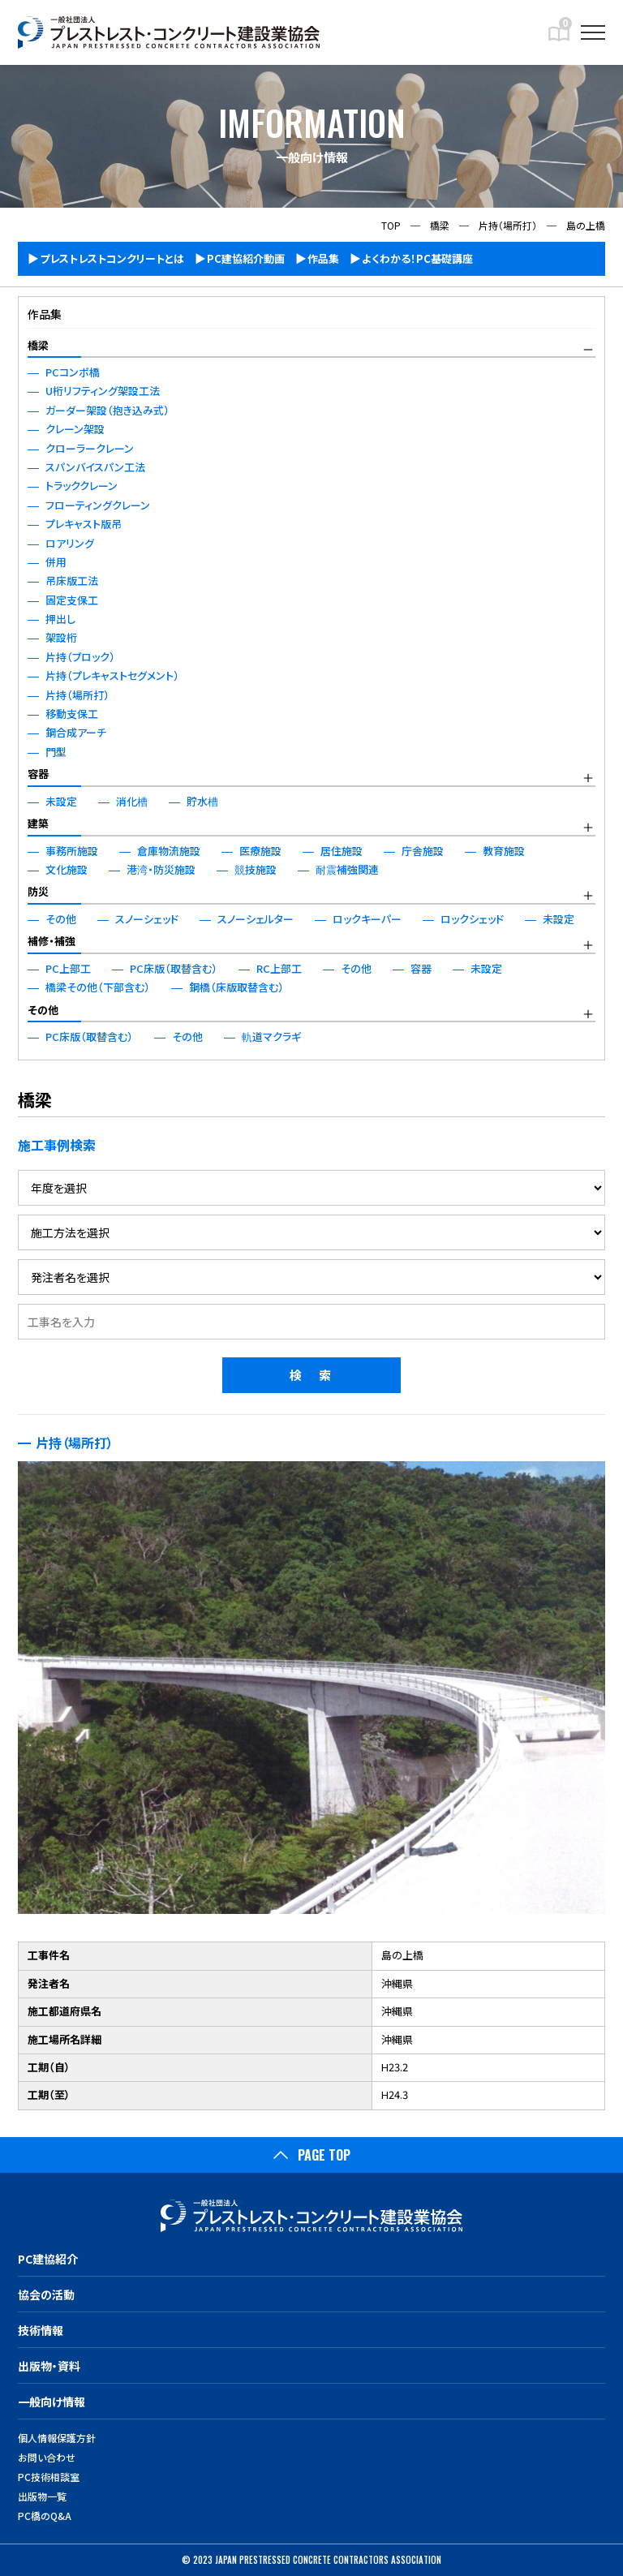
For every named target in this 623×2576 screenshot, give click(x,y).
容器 (38, 773)
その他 (43, 1009)
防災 (38, 891)
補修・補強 (51, 940)
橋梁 (38, 345)
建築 (38, 823)
